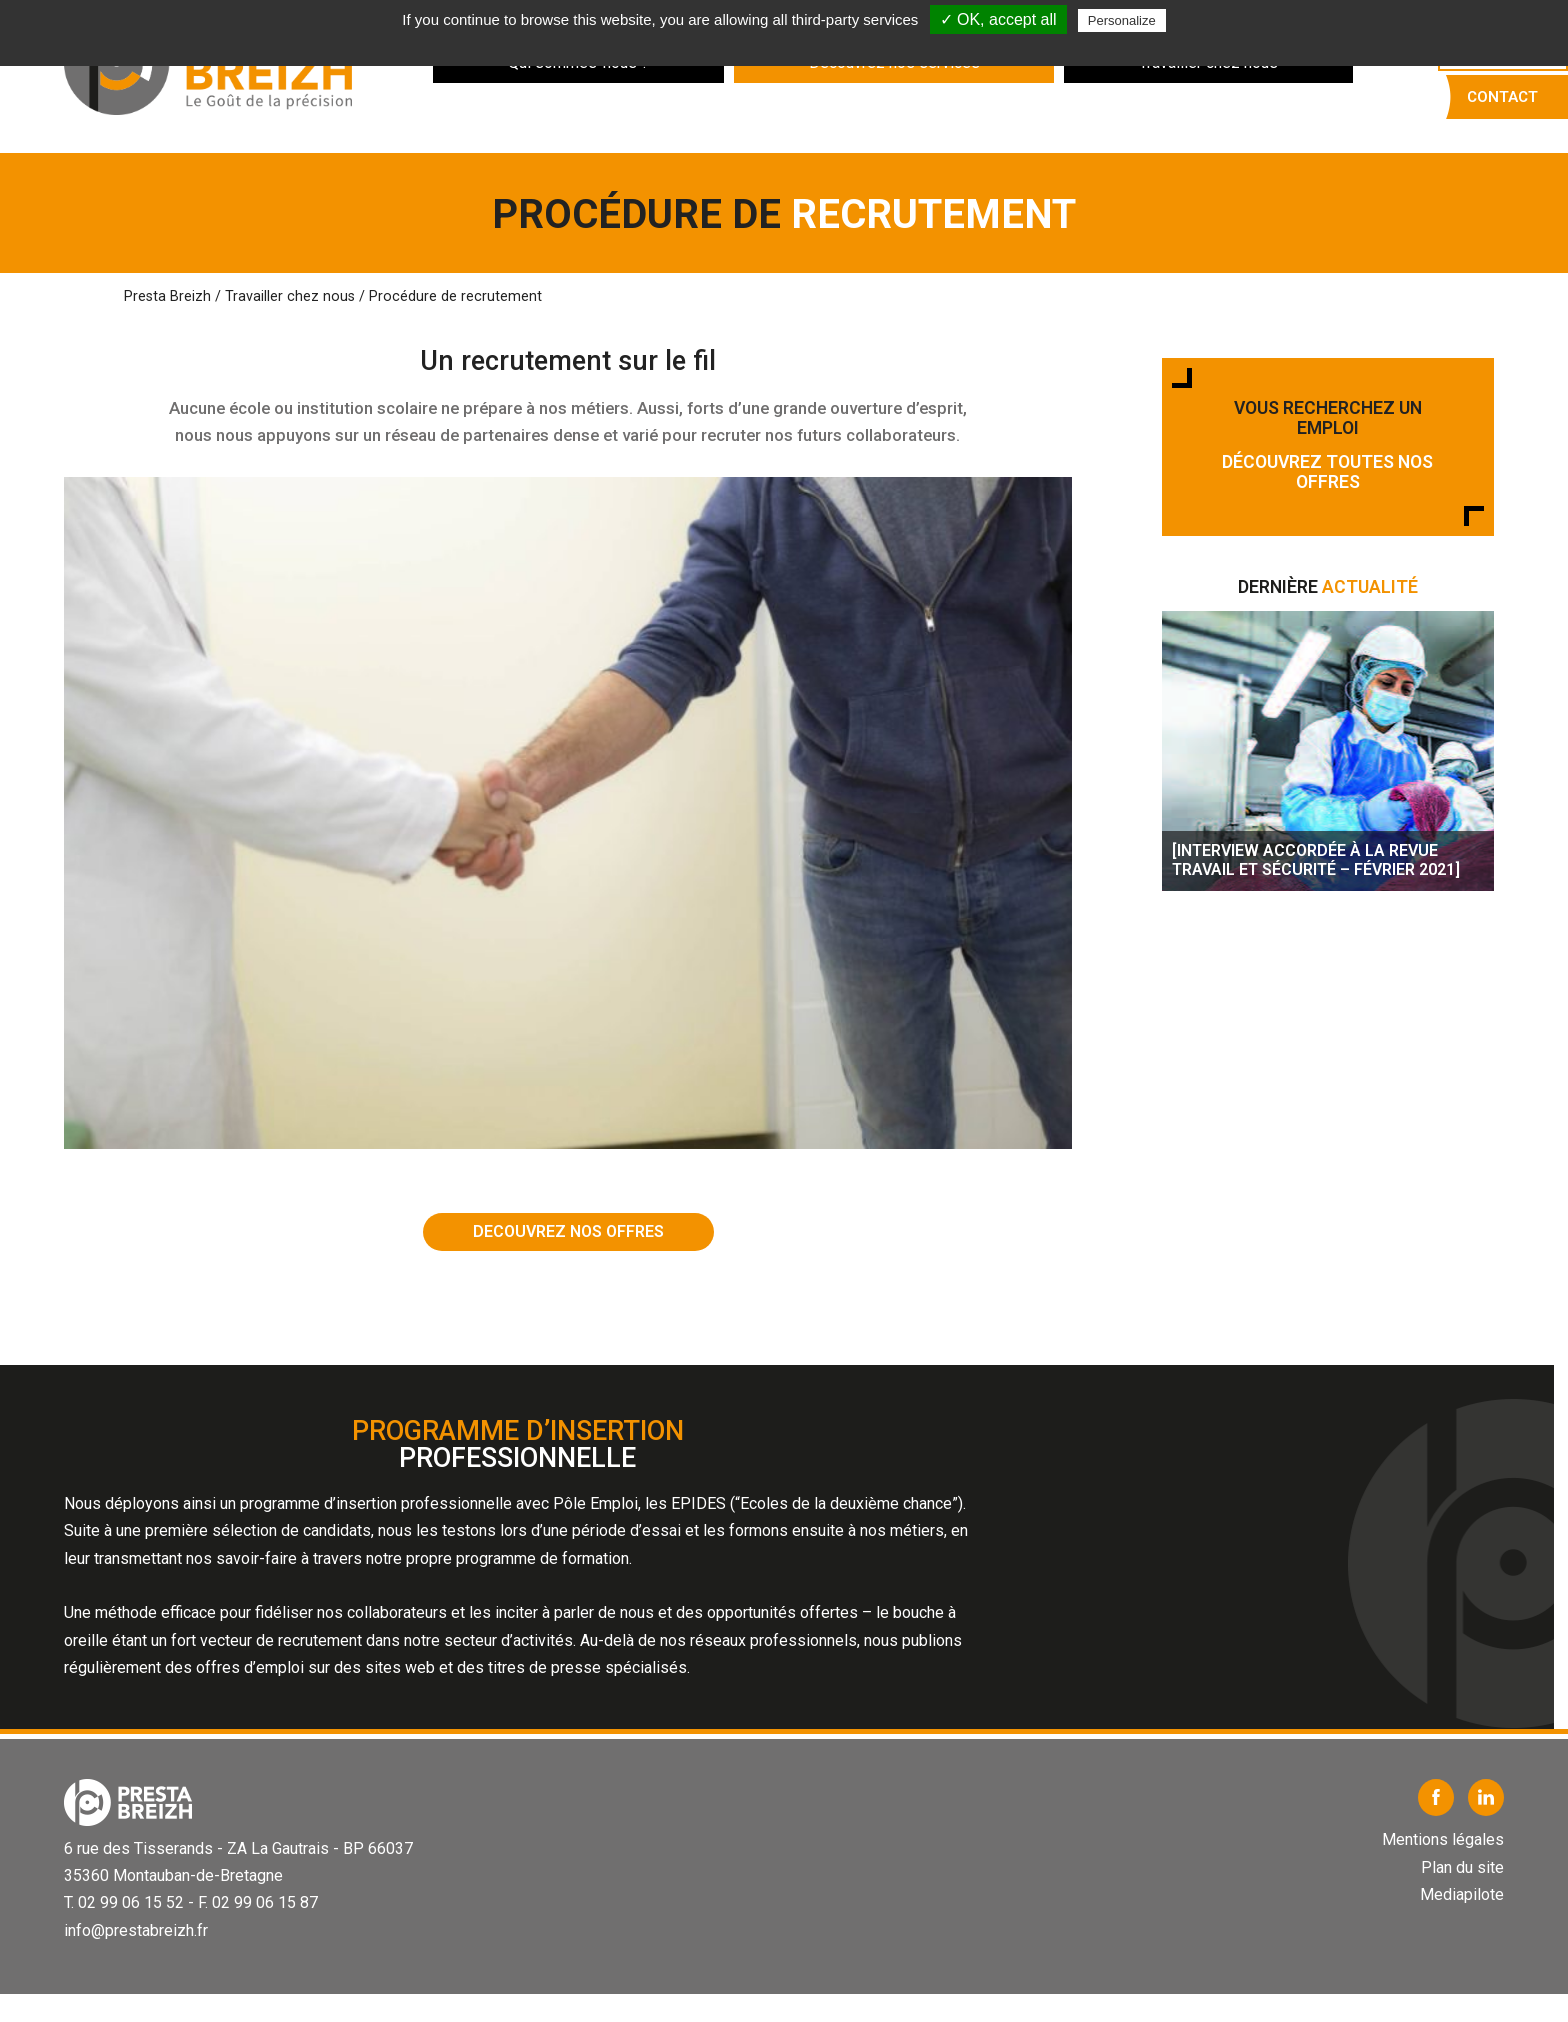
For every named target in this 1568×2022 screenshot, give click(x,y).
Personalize (1122, 20)
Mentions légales (1443, 1839)
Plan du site (1462, 1867)
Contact (1502, 97)
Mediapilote (1462, 1894)
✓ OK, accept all (998, 19)
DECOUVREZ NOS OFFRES (568, 1231)
